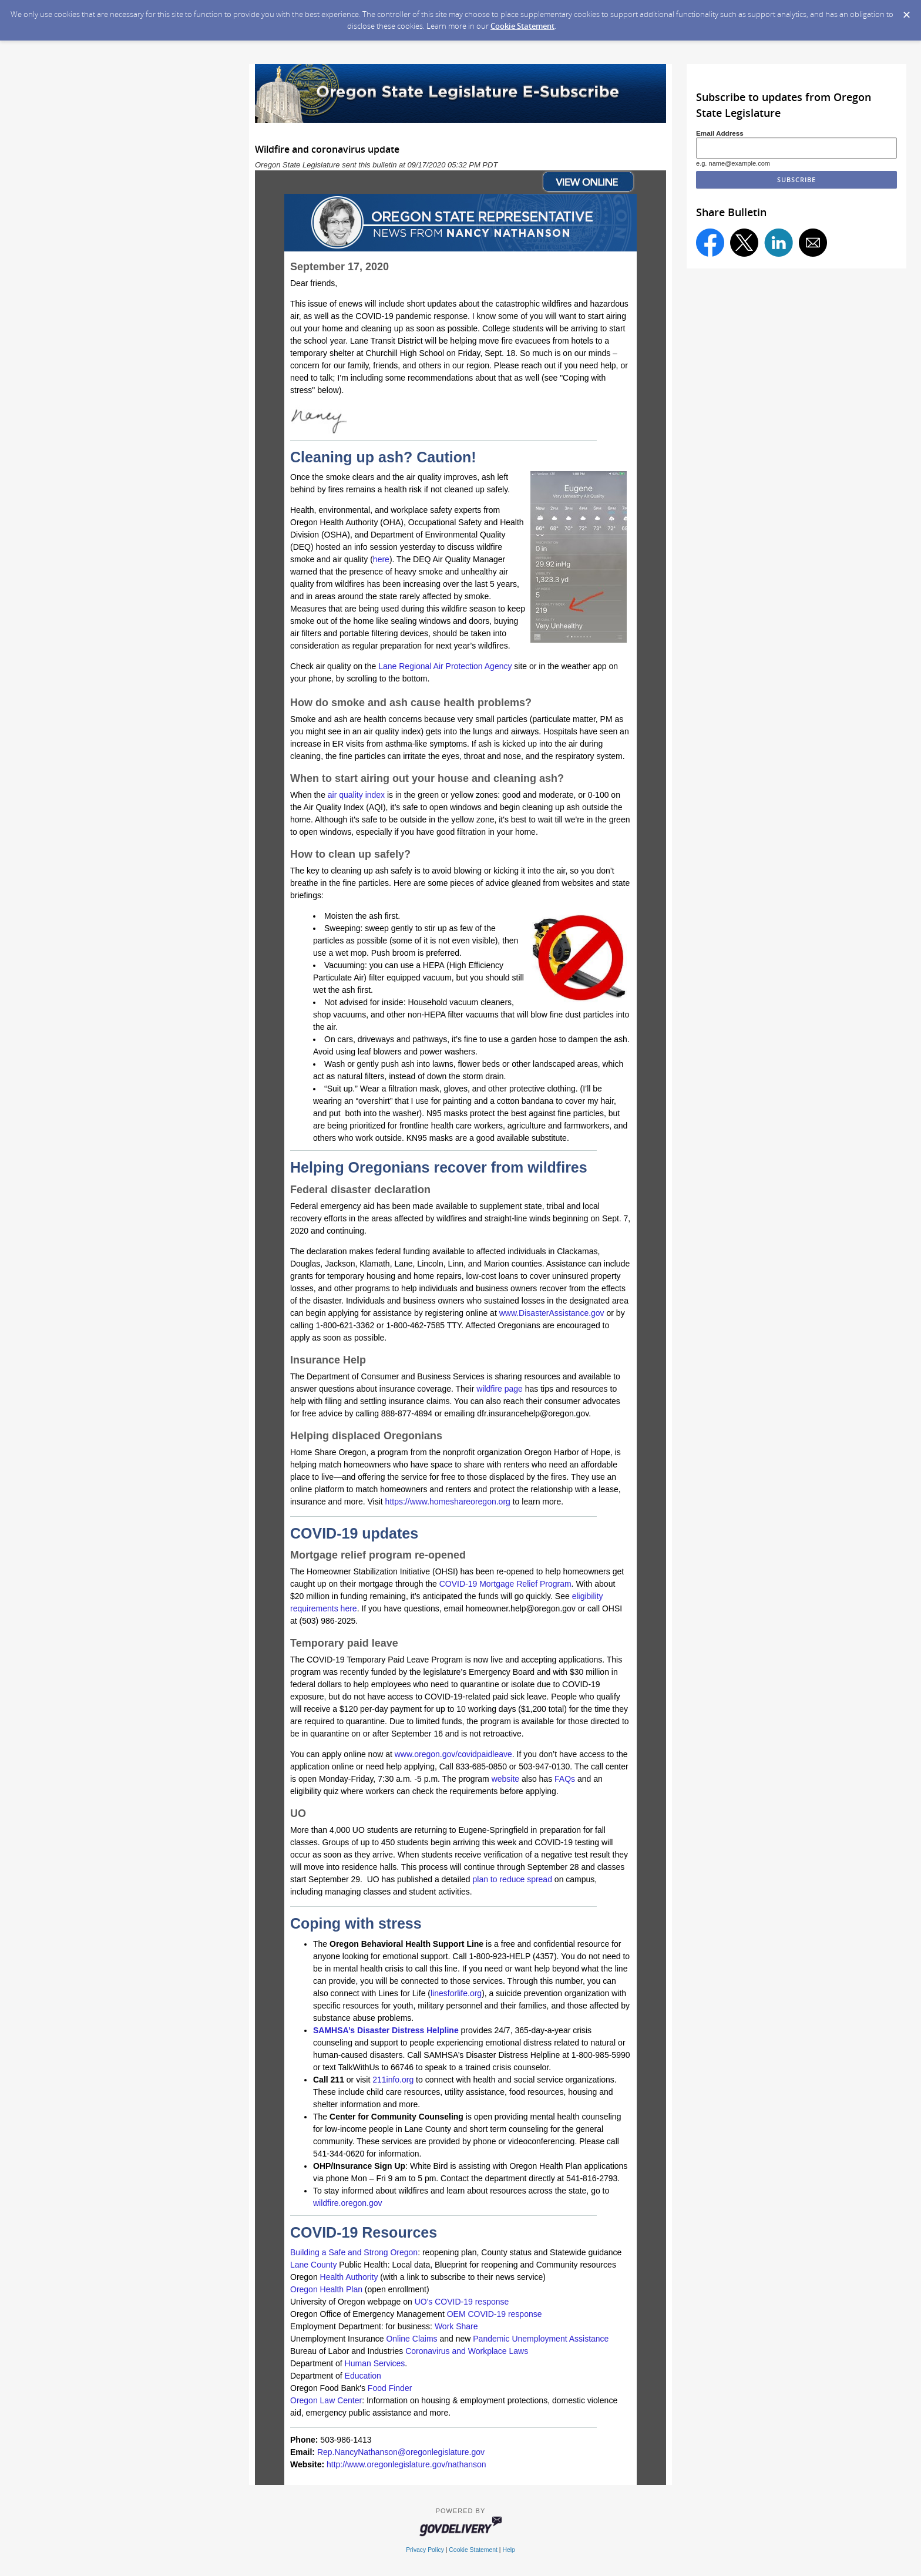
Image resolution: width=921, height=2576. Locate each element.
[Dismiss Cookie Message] (906, 11)
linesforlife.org (456, 1993)
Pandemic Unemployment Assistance (541, 2338)
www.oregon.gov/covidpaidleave (453, 1754)
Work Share (456, 2326)
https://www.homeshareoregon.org (446, 1501)
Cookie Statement (522, 26)
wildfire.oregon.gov (347, 2203)
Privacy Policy (425, 2550)
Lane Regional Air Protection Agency (444, 666)
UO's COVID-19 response (462, 2301)
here (381, 559)
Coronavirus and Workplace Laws (466, 2351)
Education (363, 2375)
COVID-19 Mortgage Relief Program (505, 1583)
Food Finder (390, 2388)
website (505, 1779)
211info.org (393, 2079)
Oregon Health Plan (326, 2289)
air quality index (356, 795)
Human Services (375, 2363)
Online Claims (411, 2338)
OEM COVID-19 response (494, 2314)
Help (508, 2550)
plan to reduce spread (512, 1879)
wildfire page (499, 1388)
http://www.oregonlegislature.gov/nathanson (406, 2464)
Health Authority (349, 2277)
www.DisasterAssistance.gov (551, 1313)
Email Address (720, 133)
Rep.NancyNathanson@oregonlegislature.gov (401, 2452)
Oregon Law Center (326, 2400)
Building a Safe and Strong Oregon (354, 2252)
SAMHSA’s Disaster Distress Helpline (386, 2030)
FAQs (564, 1779)
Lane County (313, 2264)
